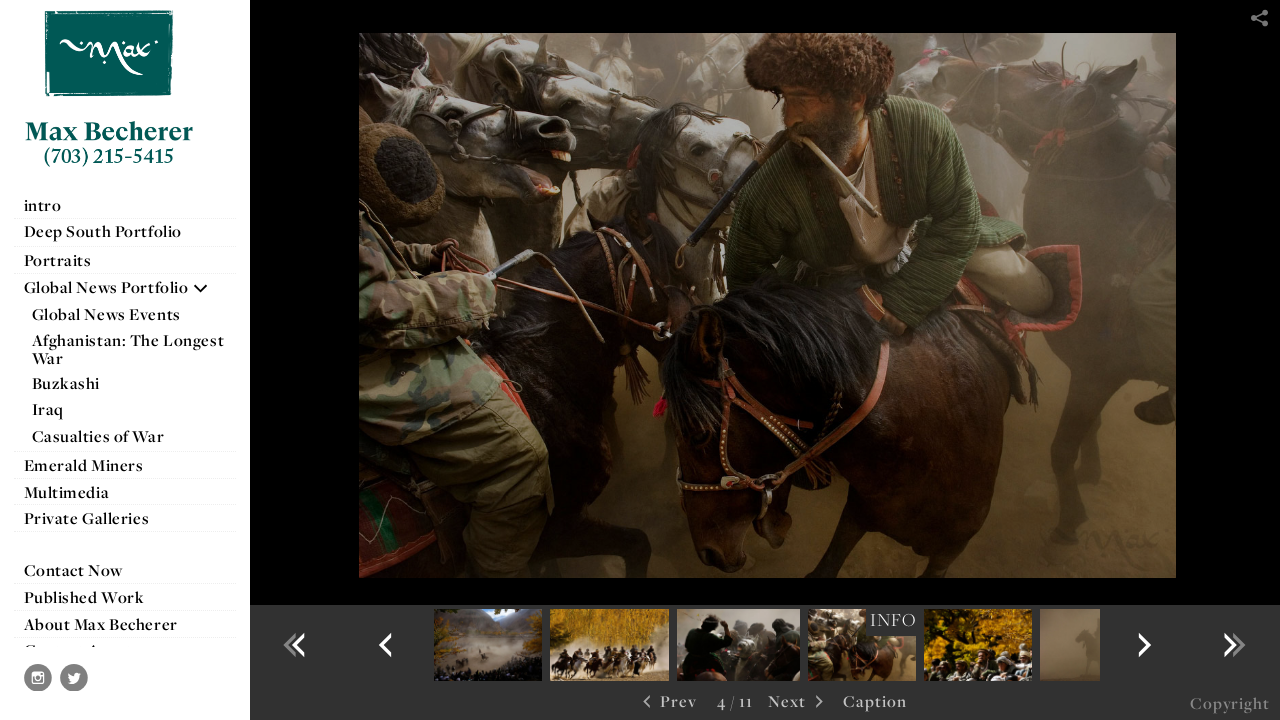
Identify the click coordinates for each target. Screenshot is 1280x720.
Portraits (58, 260)
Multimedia (67, 492)
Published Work (84, 597)
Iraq (58, 409)
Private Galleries (87, 518)
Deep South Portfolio (113, 231)
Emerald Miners (84, 465)
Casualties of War (108, 436)
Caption (875, 701)
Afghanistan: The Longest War (128, 349)
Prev (667, 702)
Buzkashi (66, 383)
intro (43, 205)
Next (798, 702)
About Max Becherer (101, 624)
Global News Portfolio (117, 287)
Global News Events (106, 314)
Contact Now (73, 570)
